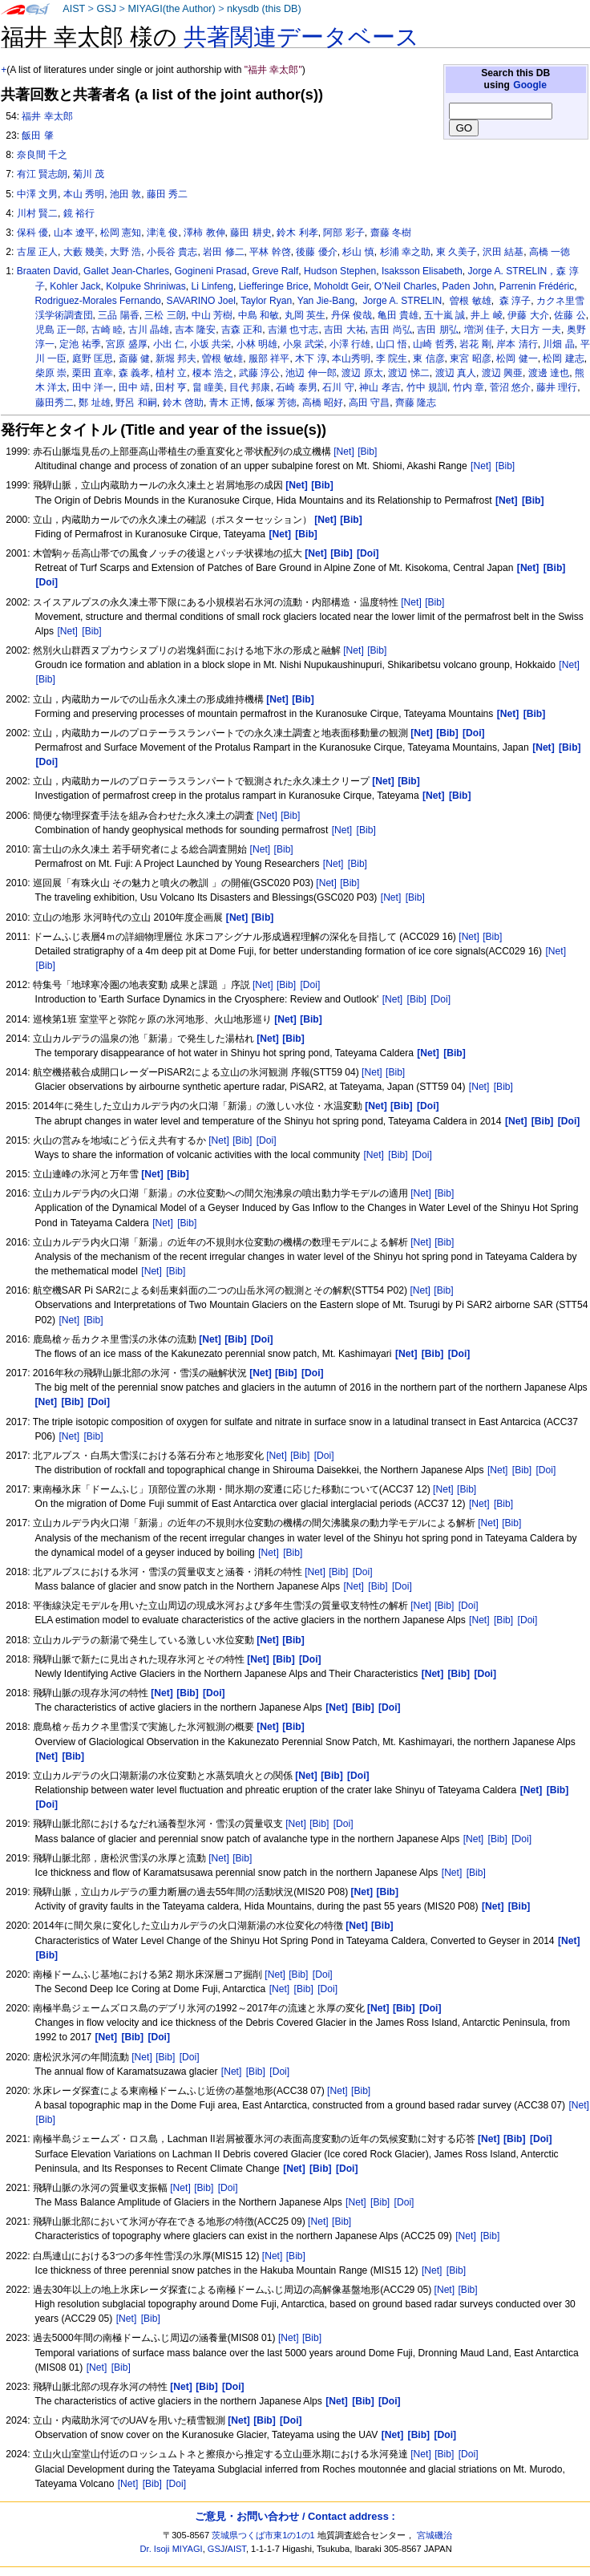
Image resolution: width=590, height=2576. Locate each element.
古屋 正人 (37, 251)
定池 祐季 (79, 344)
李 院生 (391, 358)
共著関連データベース (301, 37)
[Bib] (367, 451)
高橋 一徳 (549, 251)
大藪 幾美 (83, 251)
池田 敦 (125, 194)
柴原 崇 (51, 373)
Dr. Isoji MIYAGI (171, 2549)
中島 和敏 (258, 315)
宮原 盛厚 (126, 344)
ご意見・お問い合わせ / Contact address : (294, 2516)
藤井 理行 (556, 387)
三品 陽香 (118, 315)
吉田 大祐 (344, 329)
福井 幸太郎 (47, 116)
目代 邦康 (249, 387)
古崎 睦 (107, 329)
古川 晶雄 (148, 329)
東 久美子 (456, 251)
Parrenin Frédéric (536, 286)
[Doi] (310, 984)
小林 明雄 (256, 344)
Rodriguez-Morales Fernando (98, 300)
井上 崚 (486, 315)
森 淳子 (514, 300)
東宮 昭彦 (470, 358)
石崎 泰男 (296, 387)
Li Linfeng (211, 286)
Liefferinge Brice (274, 286)
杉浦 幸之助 (405, 251)
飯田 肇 (37, 135)
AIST (74, 8)
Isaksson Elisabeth (422, 271)
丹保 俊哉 (351, 315)
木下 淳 (310, 358)
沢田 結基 (503, 251)
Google (530, 85)
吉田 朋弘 (437, 329)
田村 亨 (171, 387)
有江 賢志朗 (42, 174)
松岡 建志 (563, 358)
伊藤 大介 (527, 315)
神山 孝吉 (379, 387)
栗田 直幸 (92, 373)
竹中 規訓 (426, 387)
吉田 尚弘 (390, 329)
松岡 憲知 (120, 232)
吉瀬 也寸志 (293, 329)
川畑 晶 (558, 344)
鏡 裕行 (79, 213)
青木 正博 (229, 402)
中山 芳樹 (212, 315)
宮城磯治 (434, 2535)
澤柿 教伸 (204, 232)
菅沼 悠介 (510, 387)
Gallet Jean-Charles (126, 271)
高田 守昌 (369, 402)
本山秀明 (351, 358)
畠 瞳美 (208, 387)
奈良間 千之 (42, 154)
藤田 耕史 (250, 232)
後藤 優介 (316, 251)
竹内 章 (468, 387)
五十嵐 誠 (444, 315)
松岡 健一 (516, 358)
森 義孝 (134, 373)
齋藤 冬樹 (390, 232)
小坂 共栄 (210, 344)
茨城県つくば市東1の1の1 (263, 2535)
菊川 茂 (88, 174)
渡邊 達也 (548, 373)
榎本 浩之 (212, 373)
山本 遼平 (74, 232)
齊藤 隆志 (415, 402)
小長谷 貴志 (172, 251)
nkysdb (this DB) (264, 8)
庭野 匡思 (92, 358)
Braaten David (48, 271)
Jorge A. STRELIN (401, 300)
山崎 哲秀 (433, 344)
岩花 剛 (475, 344)
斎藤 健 (134, 358)
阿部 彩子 (343, 232)
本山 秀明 (83, 194)
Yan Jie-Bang (326, 300)
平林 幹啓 (269, 251)
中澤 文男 (37, 194)
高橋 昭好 (322, 402)
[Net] (343, 451)
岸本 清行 (516, 344)
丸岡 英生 (305, 315)
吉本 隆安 (195, 329)
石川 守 (338, 387)
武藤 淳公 (259, 373)
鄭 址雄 (94, 402)
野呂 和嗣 (135, 402)
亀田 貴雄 (398, 315)
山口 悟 (391, 344)
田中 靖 (134, 387)
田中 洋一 (92, 387)
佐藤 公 (569, 315)
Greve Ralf (276, 271)
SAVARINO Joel (201, 300)
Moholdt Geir (342, 286)
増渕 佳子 (484, 329)
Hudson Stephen (340, 271)
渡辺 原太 (361, 373)
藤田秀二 (54, 402)
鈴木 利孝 (297, 232)
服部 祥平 (269, 358)
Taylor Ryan (266, 300)
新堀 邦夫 (176, 358)
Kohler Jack (75, 286)
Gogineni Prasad (211, 271)
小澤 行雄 (349, 344)
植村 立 (171, 373)
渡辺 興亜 (502, 373)
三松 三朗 (164, 315)
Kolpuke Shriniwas (146, 286)
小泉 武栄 (303, 344)
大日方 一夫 (536, 329)
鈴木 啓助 (183, 402)
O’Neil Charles (405, 286)
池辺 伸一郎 (310, 373)
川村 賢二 (37, 213)
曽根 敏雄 (469, 300)
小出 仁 (168, 344)
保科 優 (32, 232)
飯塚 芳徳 (276, 402)
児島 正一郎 (60, 329)
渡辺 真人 (455, 373)
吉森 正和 (241, 329)
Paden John (468, 286)
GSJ (106, 8)
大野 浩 (125, 251)
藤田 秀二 (167, 194)
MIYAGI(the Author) (171, 8)
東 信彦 (428, 358)
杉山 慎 (358, 251)
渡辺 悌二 (408, 373)
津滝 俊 (162, 232)
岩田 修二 (223, 251)
